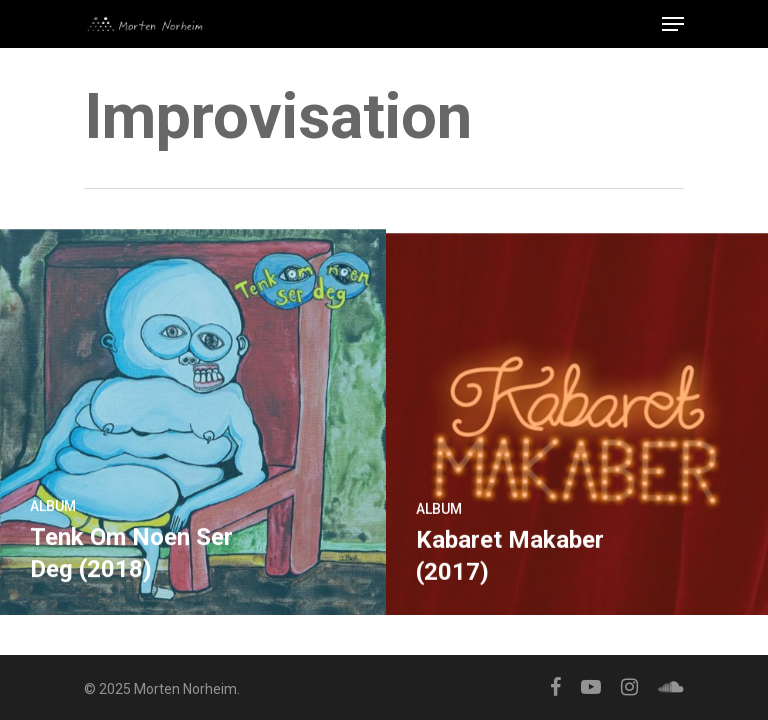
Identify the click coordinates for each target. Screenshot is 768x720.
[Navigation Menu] (673, 24)
